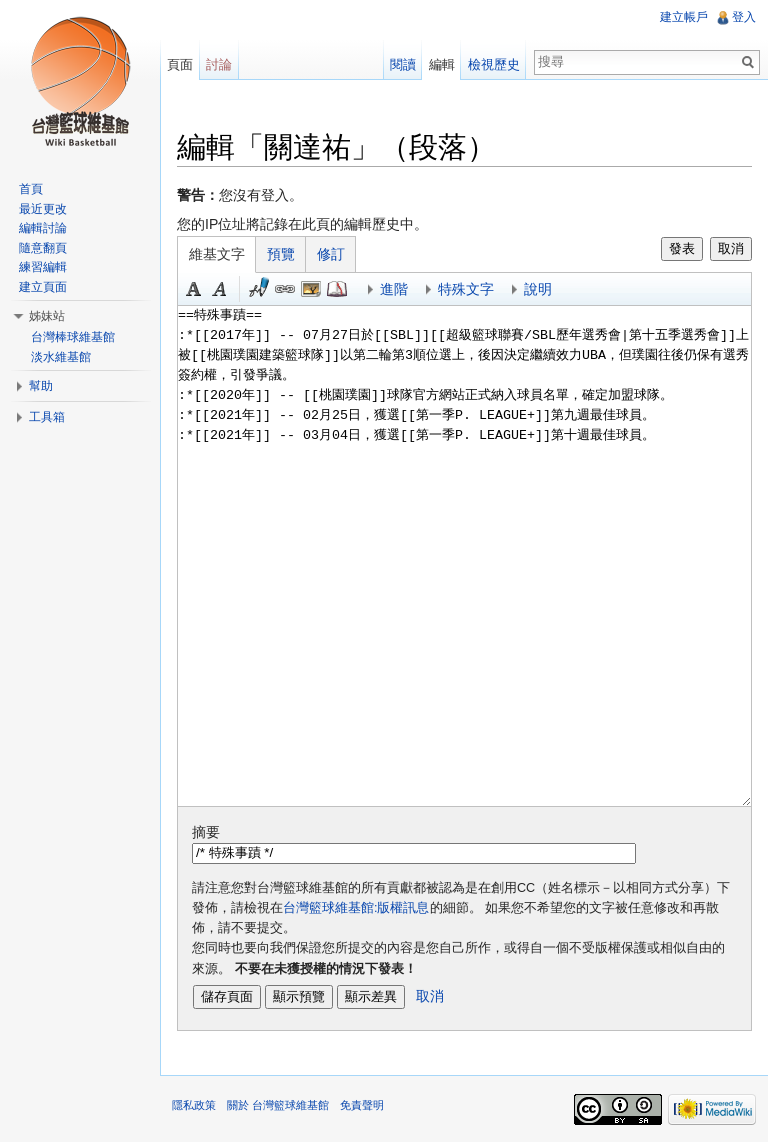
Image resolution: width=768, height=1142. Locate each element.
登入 (744, 17)
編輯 (442, 64)
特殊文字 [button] (466, 289)
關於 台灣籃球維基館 (278, 1105)
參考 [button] (337, 289)
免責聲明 (362, 1105)
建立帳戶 (684, 17)
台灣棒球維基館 (73, 337)
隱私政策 (194, 1105)
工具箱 (47, 417)
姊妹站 (47, 316)
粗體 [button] (194, 289)
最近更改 (43, 209)
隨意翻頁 (43, 248)
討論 (219, 64)
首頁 (31, 189)
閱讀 (403, 64)
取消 (731, 248)
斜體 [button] (220, 289)
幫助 (41, 386)
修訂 (331, 254)
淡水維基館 (61, 357)
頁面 (180, 64)
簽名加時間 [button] (259, 289)
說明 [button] (538, 289)
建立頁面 (43, 287)
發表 (682, 248)
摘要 (206, 832)
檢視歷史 (494, 64)
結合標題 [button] (311, 289)
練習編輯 (43, 267)
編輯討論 (43, 228)
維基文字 (217, 254)
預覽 (281, 254)
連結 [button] (285, 289)
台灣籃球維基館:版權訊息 (356, 908)
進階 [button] (394, 289)
